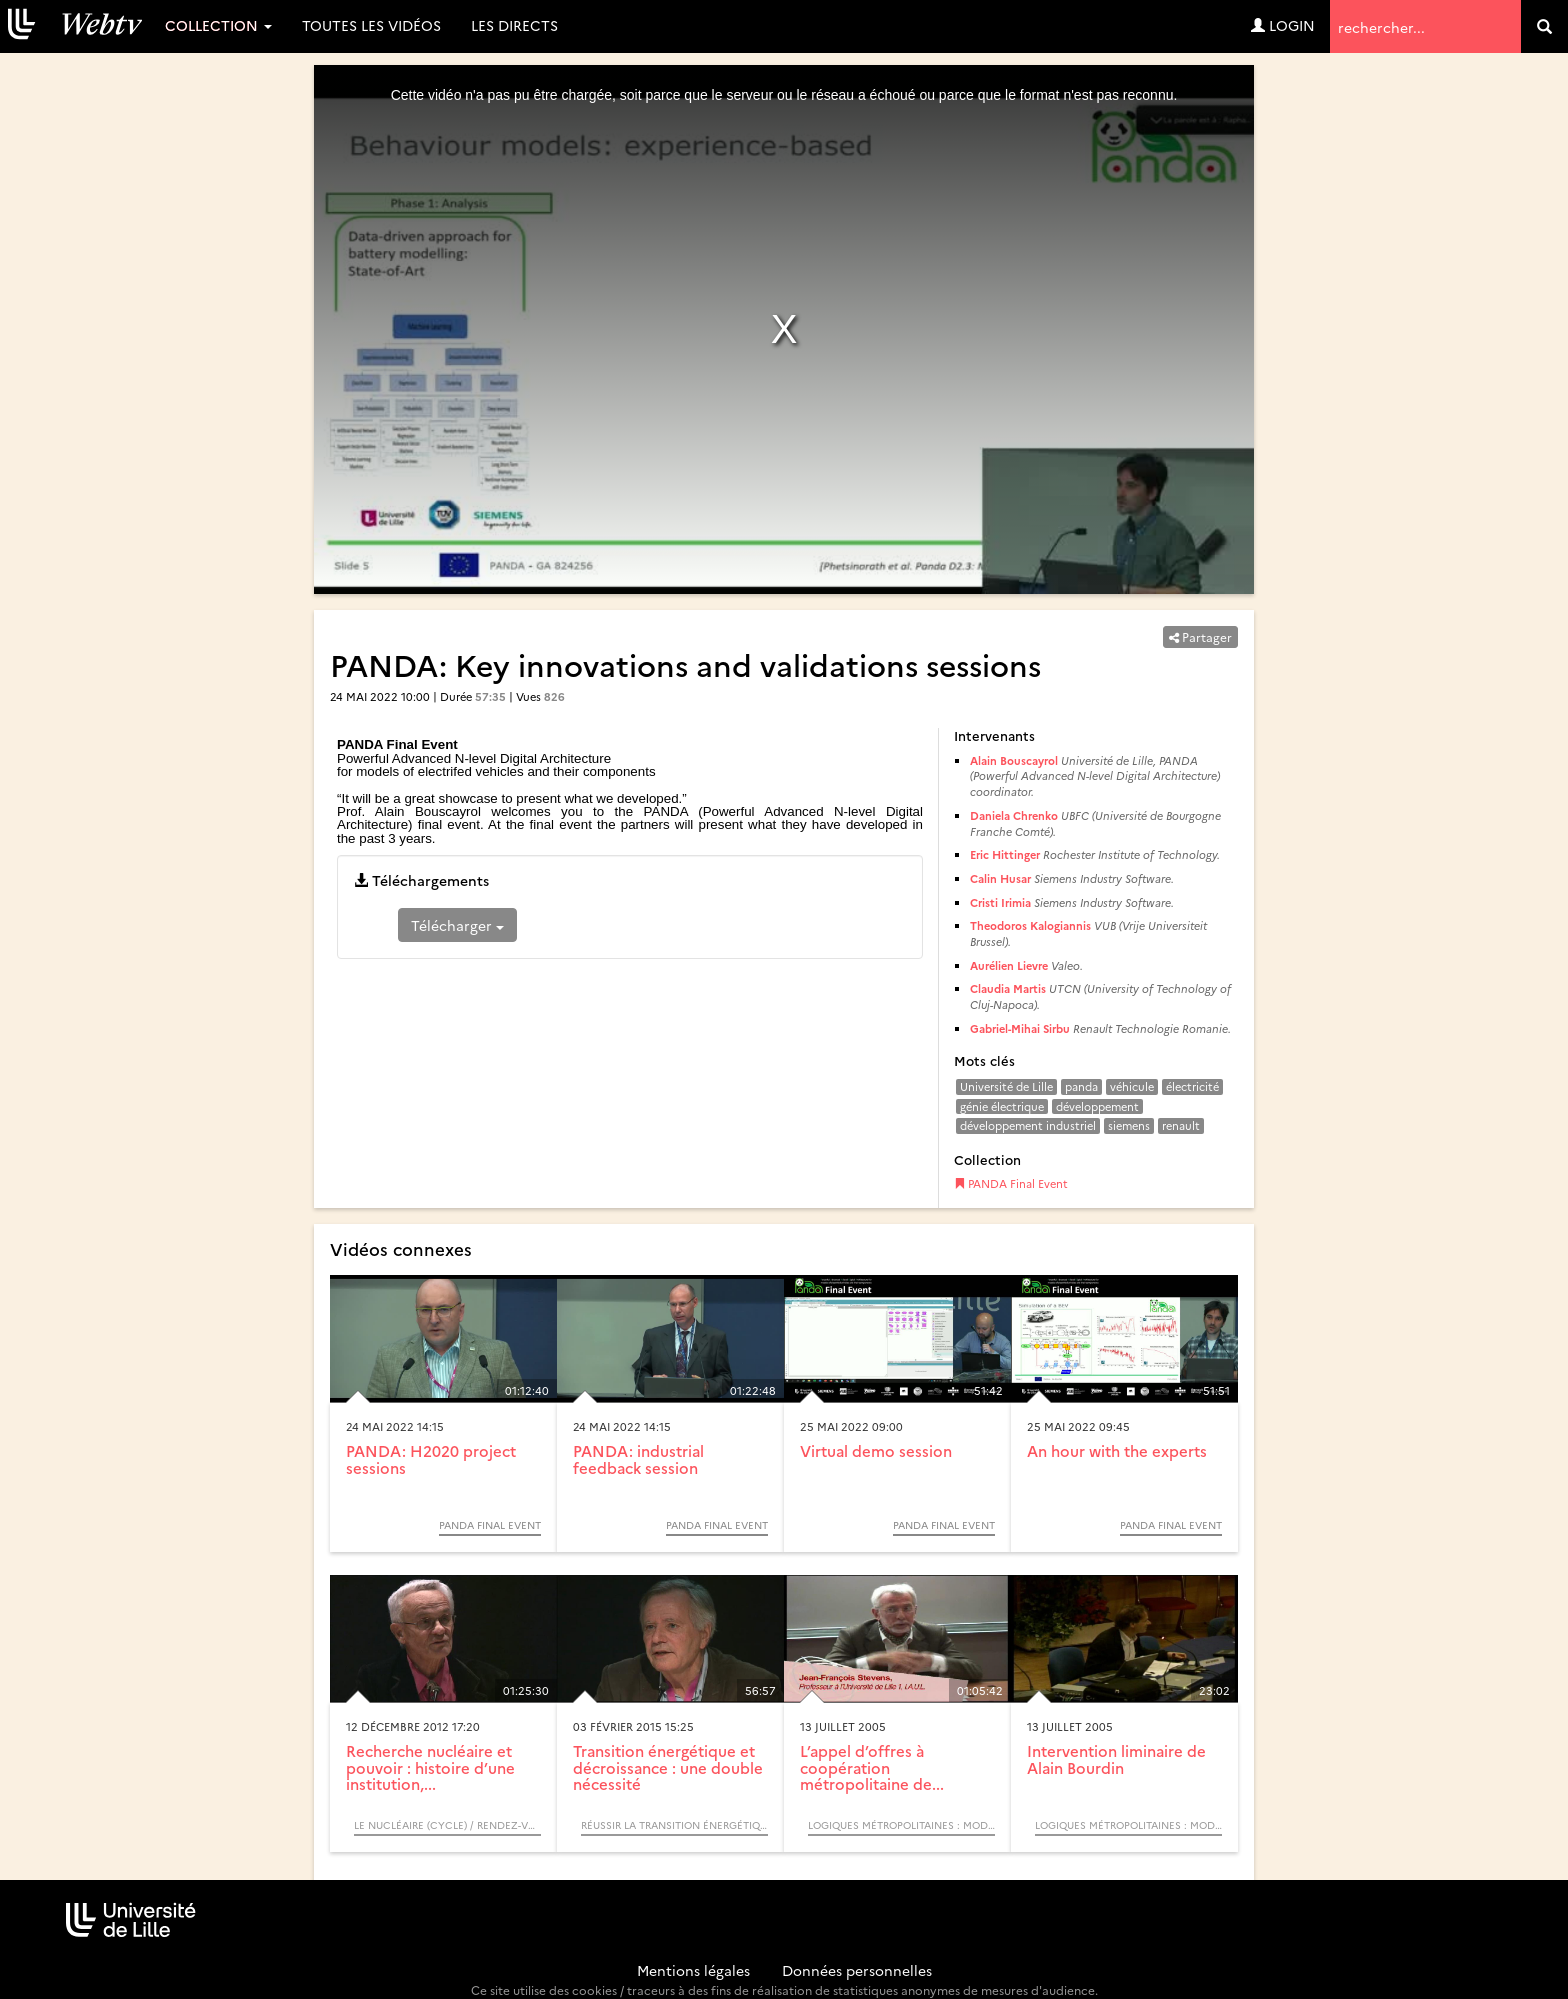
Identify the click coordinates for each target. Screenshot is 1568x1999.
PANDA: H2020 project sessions (431, 1459)
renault (1181, 1125)
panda (1081, 1086)
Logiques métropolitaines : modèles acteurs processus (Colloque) (901, 1825)
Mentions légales (693, 1970)
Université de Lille (1006, 1086)
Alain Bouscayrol (1014, 760)
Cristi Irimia (1000, 902)
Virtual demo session (876, 1450)
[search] (1544, 26)
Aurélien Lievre (1009, 965)
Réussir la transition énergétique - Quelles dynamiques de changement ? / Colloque (674, 1825)
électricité (1192, 1086)
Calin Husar (1000, 878)
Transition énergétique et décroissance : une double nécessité (668, 1767)
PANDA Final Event (1011, 1183)
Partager (1200, 636)
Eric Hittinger (1005, 854)
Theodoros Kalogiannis (1030, 925)
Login (1283, 25)
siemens (1129, 1125)
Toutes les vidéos (371, 25)
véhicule (1132, 1086)
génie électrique (1002, 1106)
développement (1097, 1106)
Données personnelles (857, 1970)
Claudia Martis (1008, 988)
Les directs (514, 25)
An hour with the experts (1117, 1450)
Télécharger (457, 925)
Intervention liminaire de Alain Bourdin (1116, 1759)
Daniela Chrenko (1014, 815)
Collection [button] (218, 25)
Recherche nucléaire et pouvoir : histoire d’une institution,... (430, 1767)
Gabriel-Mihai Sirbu (1020, 1028)
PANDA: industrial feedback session (638, 1459)
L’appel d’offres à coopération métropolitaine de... (872, 1767)
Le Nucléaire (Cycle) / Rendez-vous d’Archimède (447, 1825)
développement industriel (1028, 1125)
